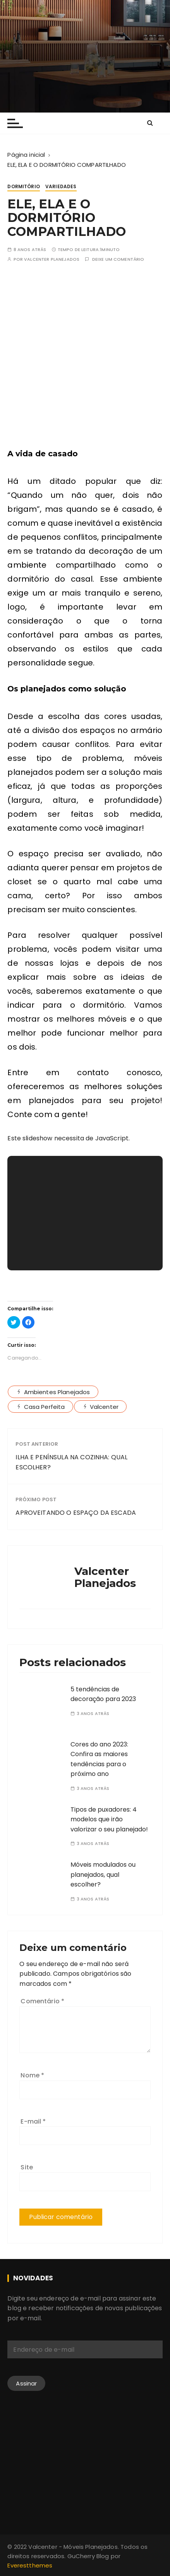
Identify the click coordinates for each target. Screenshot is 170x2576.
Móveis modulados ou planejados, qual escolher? (103, 1874)
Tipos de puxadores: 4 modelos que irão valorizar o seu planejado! (109, 1819)
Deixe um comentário (118, 259)
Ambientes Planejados (57, 1392)
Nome (32, 2075)
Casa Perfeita (44, 1407)
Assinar (26, 2383)
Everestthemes (29, 2565)
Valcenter (104, 1407)
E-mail (33, 2121)
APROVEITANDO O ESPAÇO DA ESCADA (75, 1512)
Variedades (61, 186)
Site (27, 2167)
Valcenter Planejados (51, 259)
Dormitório (23, 186)
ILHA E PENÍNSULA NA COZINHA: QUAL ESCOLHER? (71, 1462)
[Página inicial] (26, 155)
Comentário (42, 2001)
